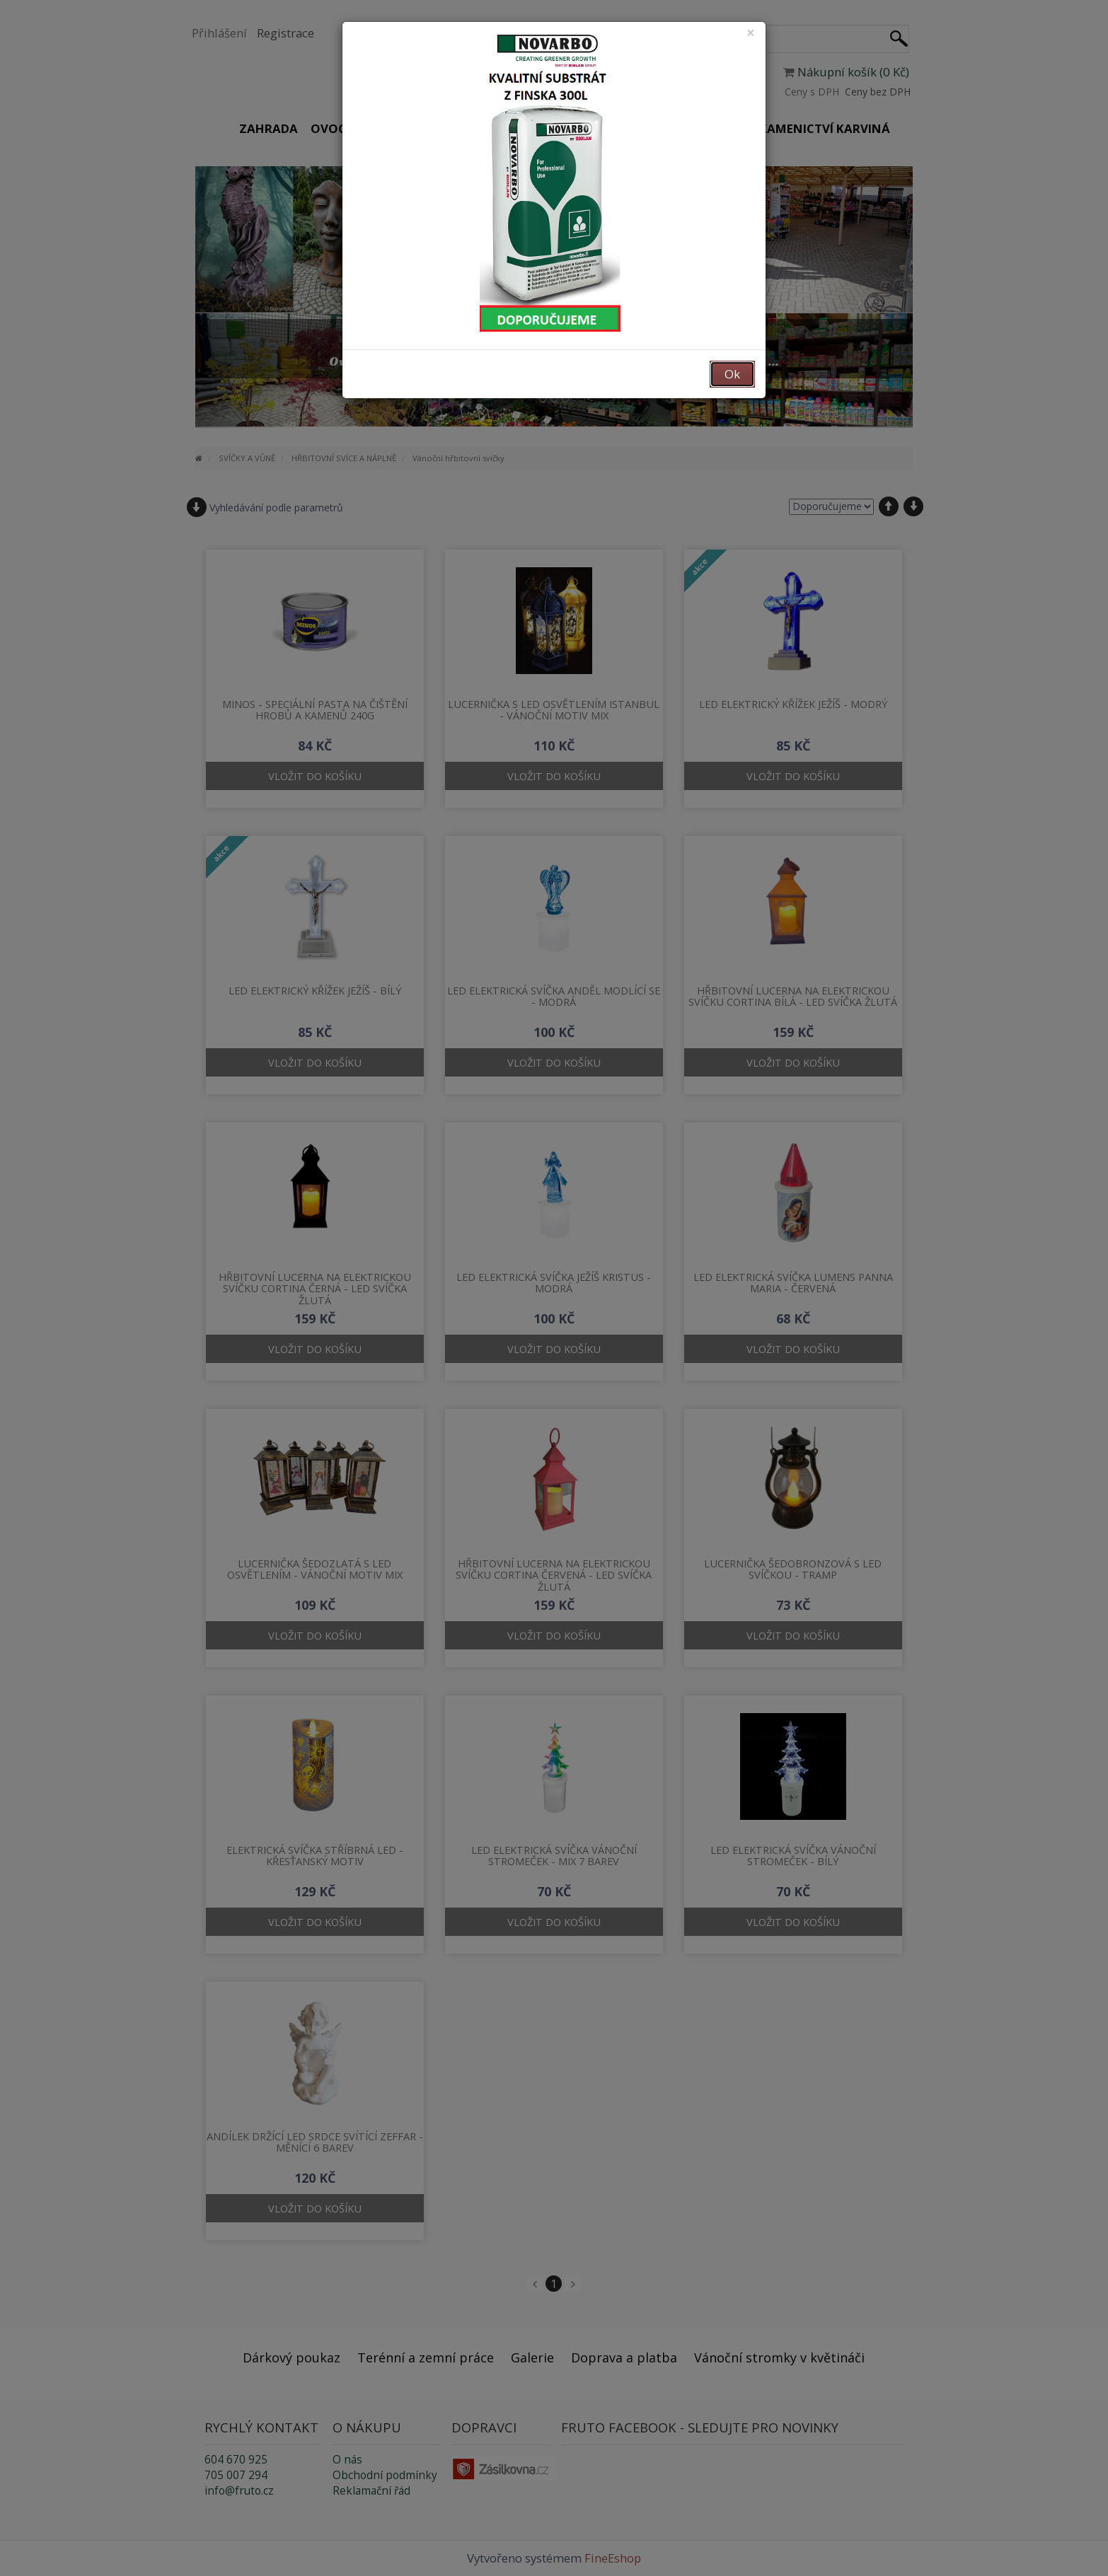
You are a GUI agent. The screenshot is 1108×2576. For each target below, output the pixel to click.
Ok (732, 374)
